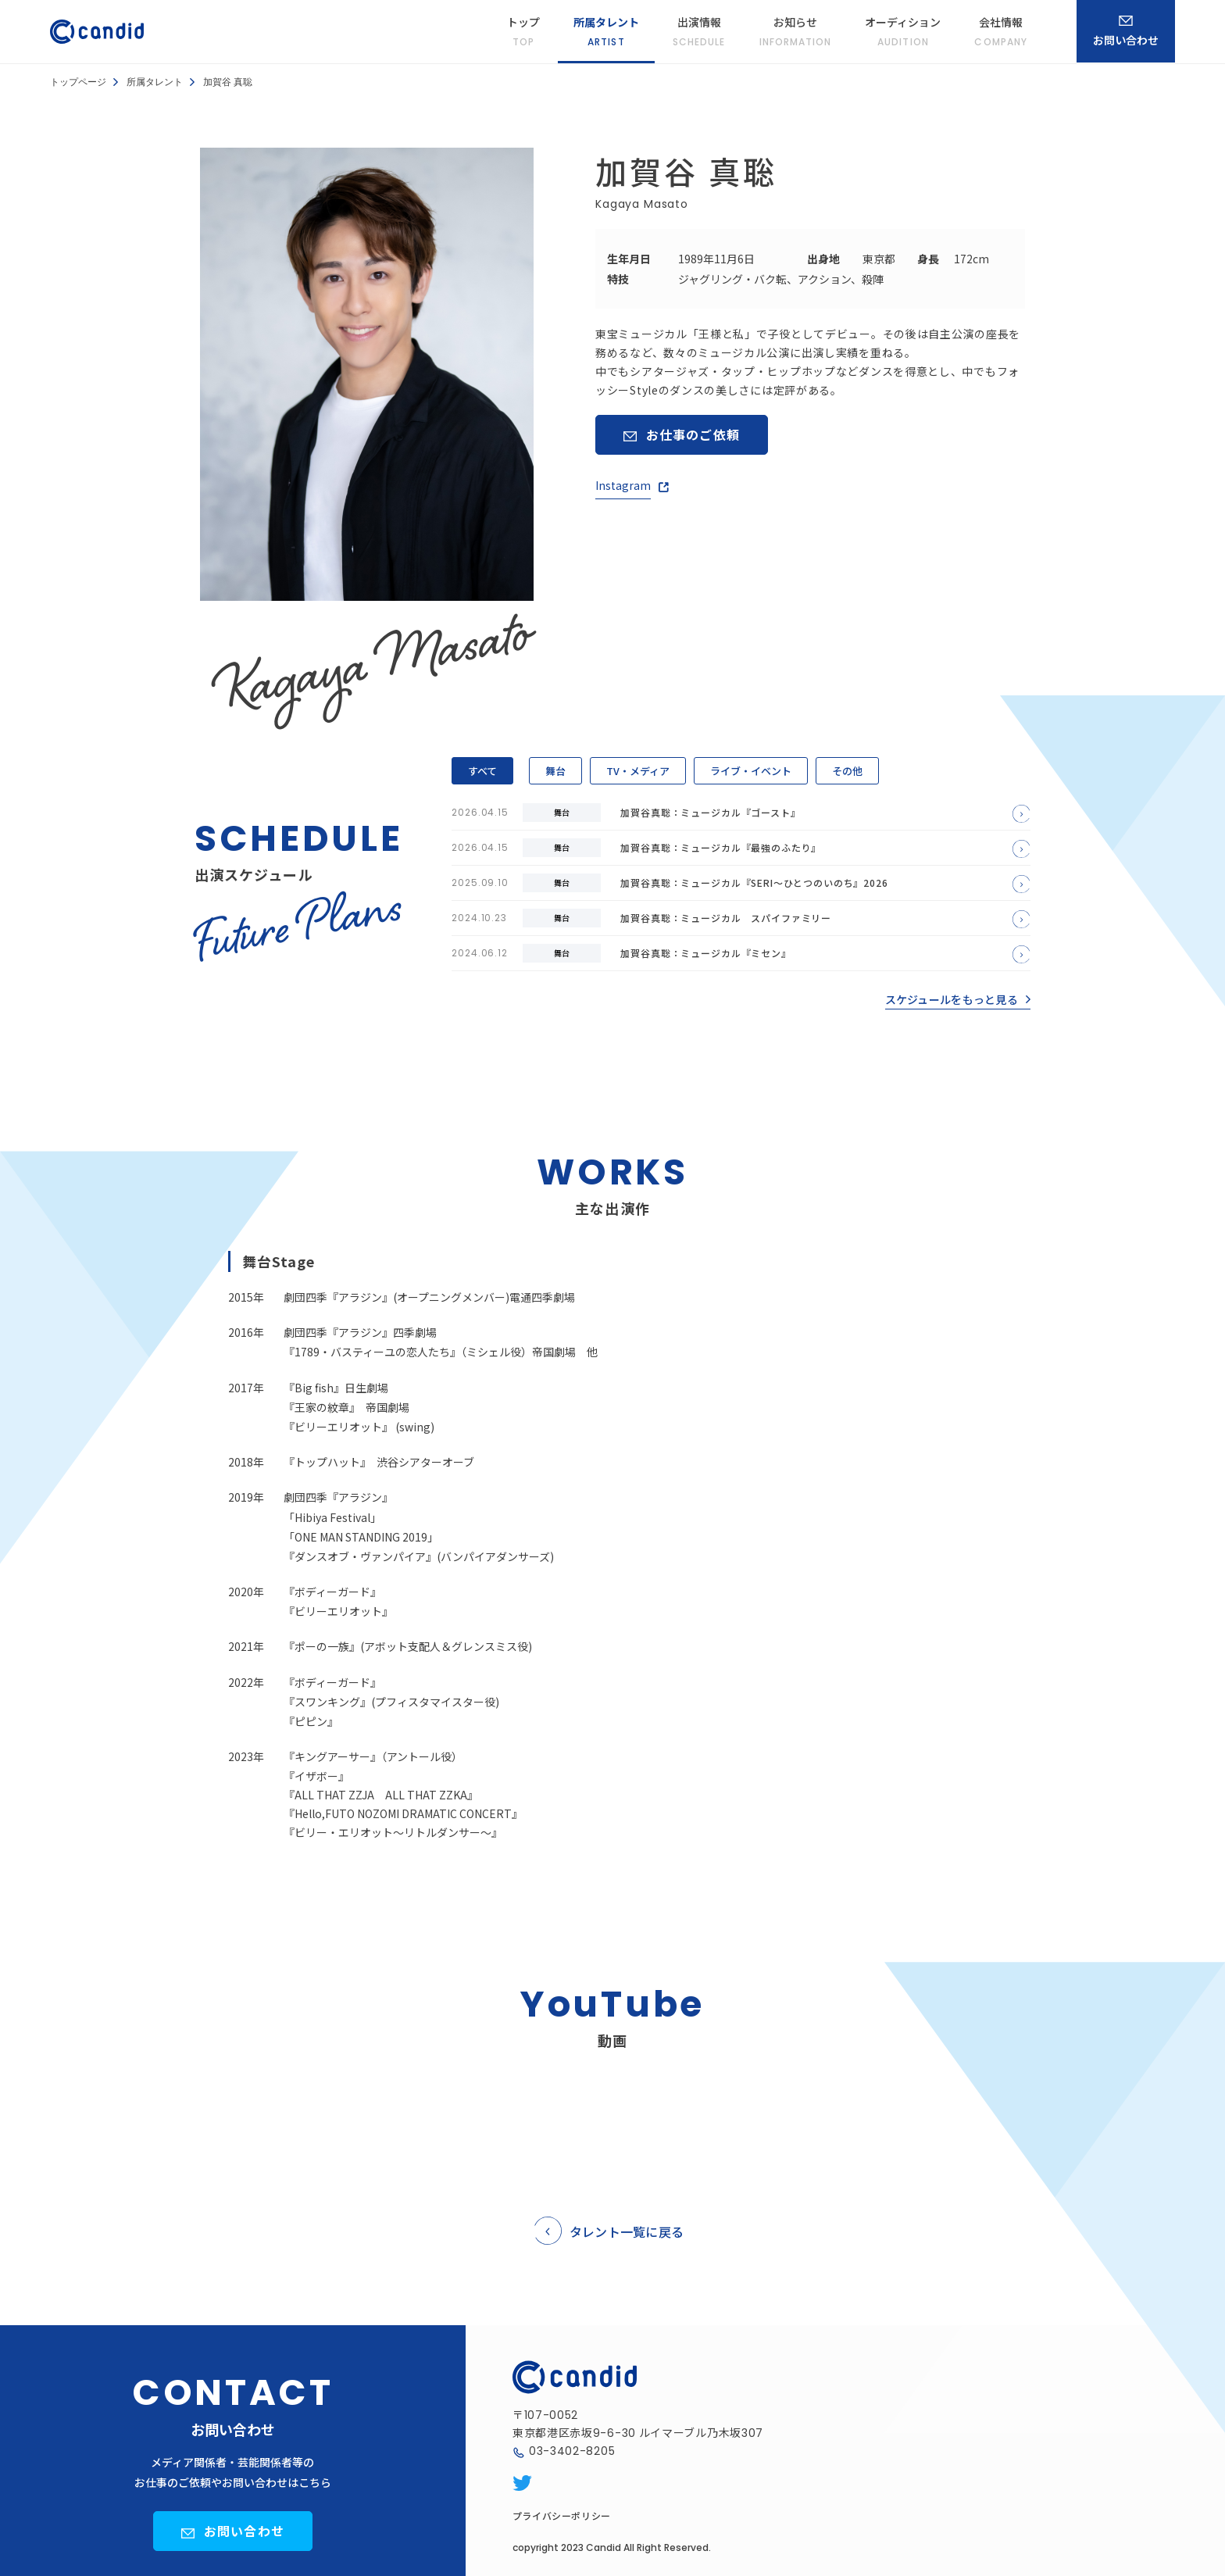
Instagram (623, 485)
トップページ (78, 82)
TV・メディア (638, 770)
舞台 (555, 770)
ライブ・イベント (750, 770)
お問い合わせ (244, 2530)
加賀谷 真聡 (227, 82)
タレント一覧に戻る (627, 2231)
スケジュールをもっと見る (951, 999)
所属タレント (155, 82)
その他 (847, 770)
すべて (482, 770)
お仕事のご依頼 (693, 434)
